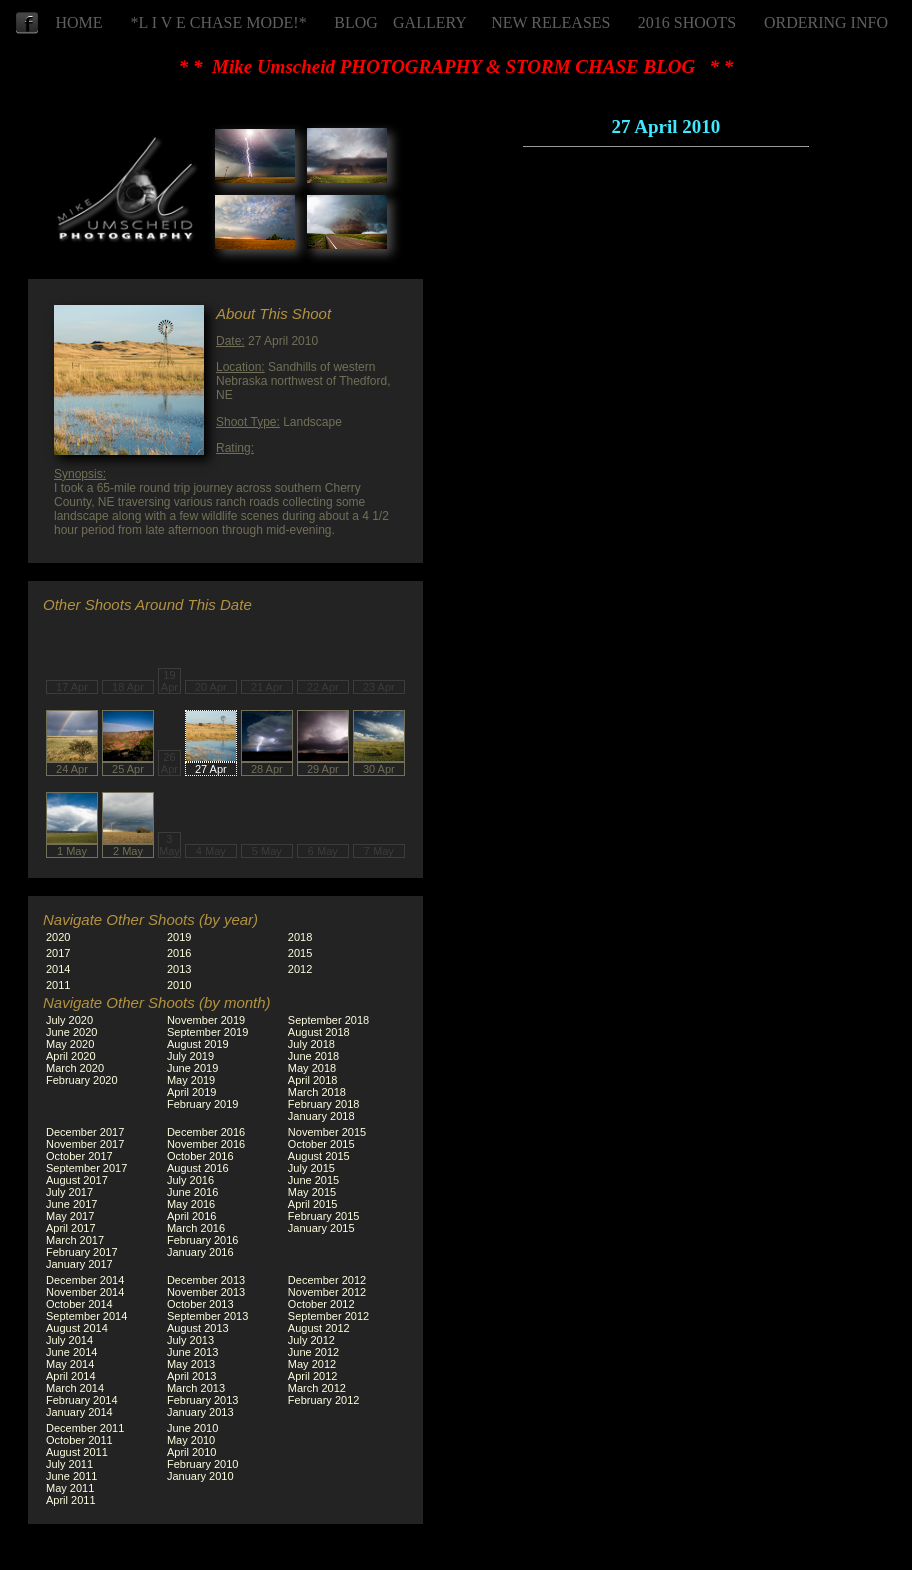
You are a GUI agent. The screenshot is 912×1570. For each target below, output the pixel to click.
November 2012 (327, 1292)
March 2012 (317, 1388)
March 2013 (196, 1388)
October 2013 (200, 1304)
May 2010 (191, 1440)
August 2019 (198, 1044)
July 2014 (69, 1340)
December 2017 (85, 1132)
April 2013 (192, 1376)
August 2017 (77, 1180)
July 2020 (69, 1020)
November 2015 (327, 1132)
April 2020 (71, 1056)
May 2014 (70, 1364)
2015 (300, 953)
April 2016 (192, 1216)
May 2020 (70, 1044)
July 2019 (190, 1056)
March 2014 (75, 1388)
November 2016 (206, 1144)
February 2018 (324, 1104)
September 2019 (207, 1032)
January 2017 (79, 1264)
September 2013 (207, 1316)
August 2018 (319, 1032)
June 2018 (313, 1056)
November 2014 (85, 1292)
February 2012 (324, 1400)
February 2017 (82, 1252)
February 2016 (203, 1240)
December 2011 (85, 1428)
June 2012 (313, 1352)
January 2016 (200, 1252)
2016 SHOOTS (687, 22)
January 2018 (321, 1116)
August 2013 (198, 1328)
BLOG (356, 22)
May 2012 (312, 1364)
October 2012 (321, 1304)
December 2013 (206, 1280)
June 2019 (192, 1068)
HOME (78, 22)
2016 (179, 953)
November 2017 (85, 1144)
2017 (58, 953)
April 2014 (71, 1376)
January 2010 (200, 1476)
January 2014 (79, 1412)
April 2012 (313, 1376)
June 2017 (71, 1204)
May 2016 (191, 1204)
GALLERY (430, 22)
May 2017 (70, 1216)
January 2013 (200, 1412)
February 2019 (203, 1104)
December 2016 (206, 1132)
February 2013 (203, 1400)
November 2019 (206, 1020)
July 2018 (311, 1044)
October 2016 (200, 1156)
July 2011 (69, 1464)
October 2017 (79, 1156)
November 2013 (206, 1292)
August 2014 (77, 1328)
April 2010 (192, 1452)
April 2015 (313, 1204)
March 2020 (75, 1068)
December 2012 (327, 1280)
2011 (58, 985)
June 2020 (71, 1032)
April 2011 (71, 1500)
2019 (179, 937)
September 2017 (86, 1168)
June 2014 (71, 1352)
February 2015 (324, 1216)
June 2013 (192, 1352)
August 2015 (319, 1156)
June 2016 (192, 1192)
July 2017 (69, 1192)
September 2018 (328, 1020)
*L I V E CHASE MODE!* (219, 22)
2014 (58, 969)
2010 (179, 985)
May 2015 (312, 1192)
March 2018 (317, 1092)
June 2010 (192, 1428)
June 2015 (313, 1180)
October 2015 (321, 1144)
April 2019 (192, 1092)
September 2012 (328, 1316)
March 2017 (75, 1240)
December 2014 (85, 1280)
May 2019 (191, 1080)
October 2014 (79, 1304)
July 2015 (311, 1168)
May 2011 (70, 1488)
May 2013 (191, 1364)
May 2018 (312, 1068)
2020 (58, 937)
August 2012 (319, 1328)
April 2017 (71, 1228)
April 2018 (313, 1080)
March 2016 (196, 1228)
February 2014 (82, 1400)
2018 (300, 937)
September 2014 (86, 1316)
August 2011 (77, 1452)
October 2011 (79, 1440)
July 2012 (311, 1340)
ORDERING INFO (826, 22)
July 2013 (190, 1340)
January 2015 (321, 1228)
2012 (300, 969)
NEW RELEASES (550, 22)
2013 (179, 969)
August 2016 (198, 1168)
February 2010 (203, 1464)
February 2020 (82, 1080)
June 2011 (71, 1476)
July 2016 (190, 1180)
